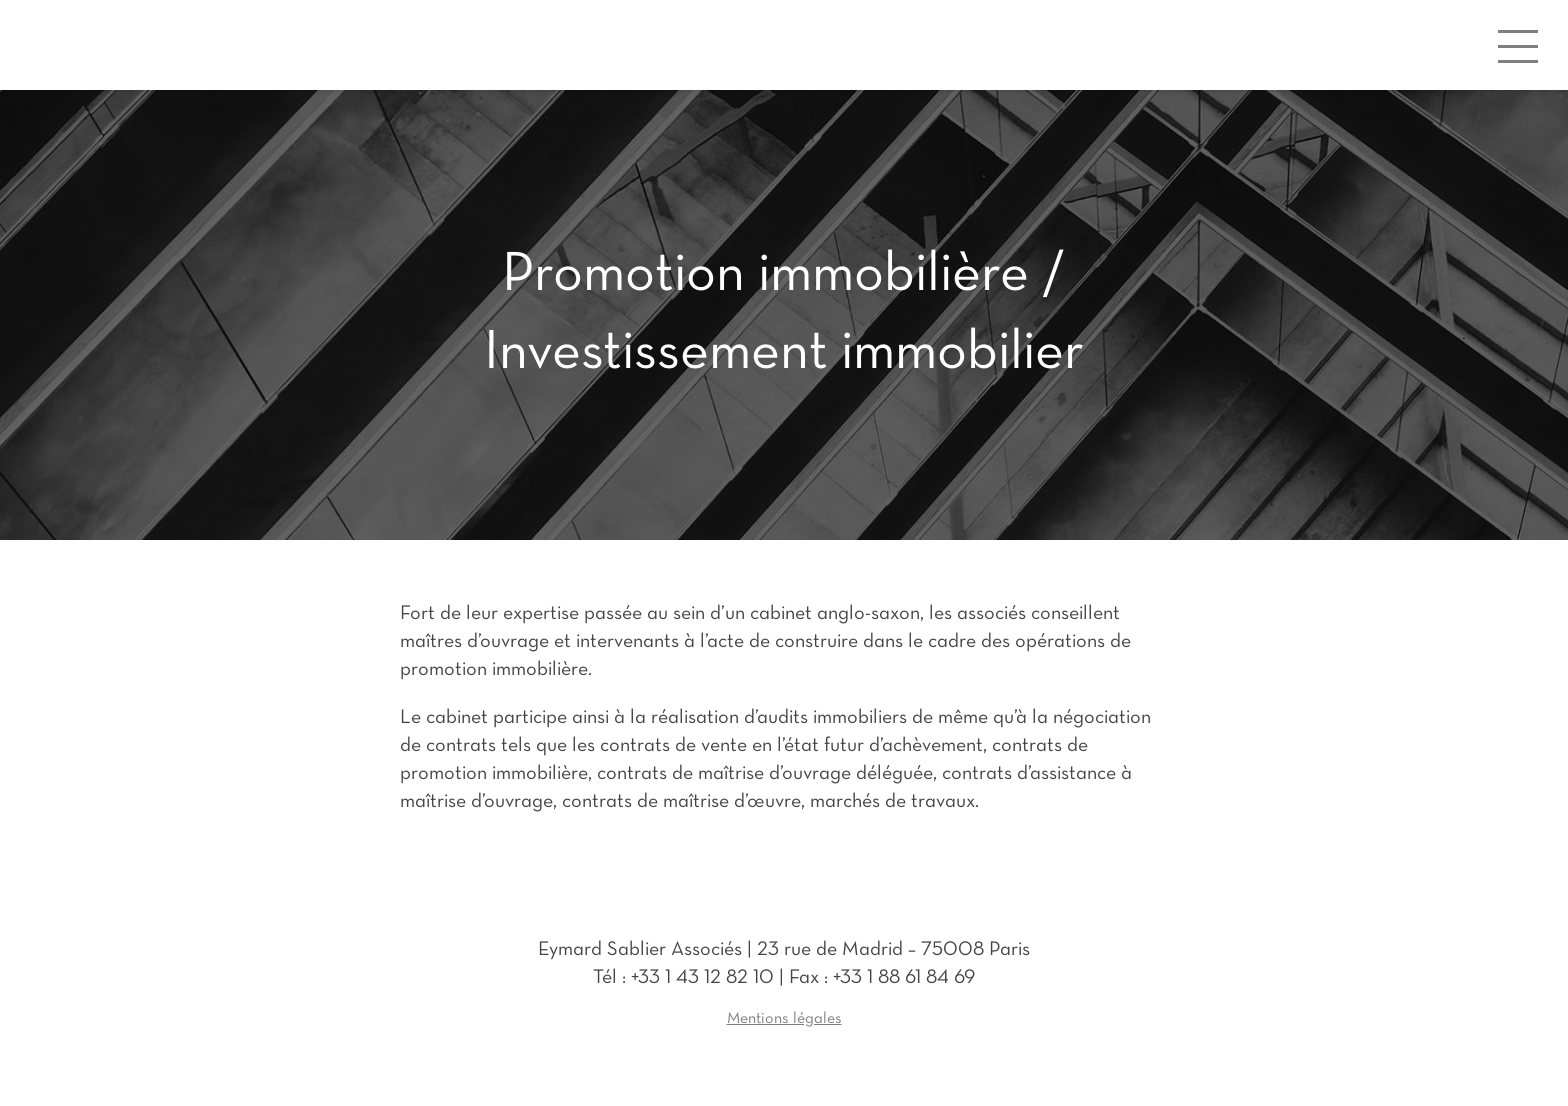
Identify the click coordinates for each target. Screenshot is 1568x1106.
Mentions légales (784, 1019)
